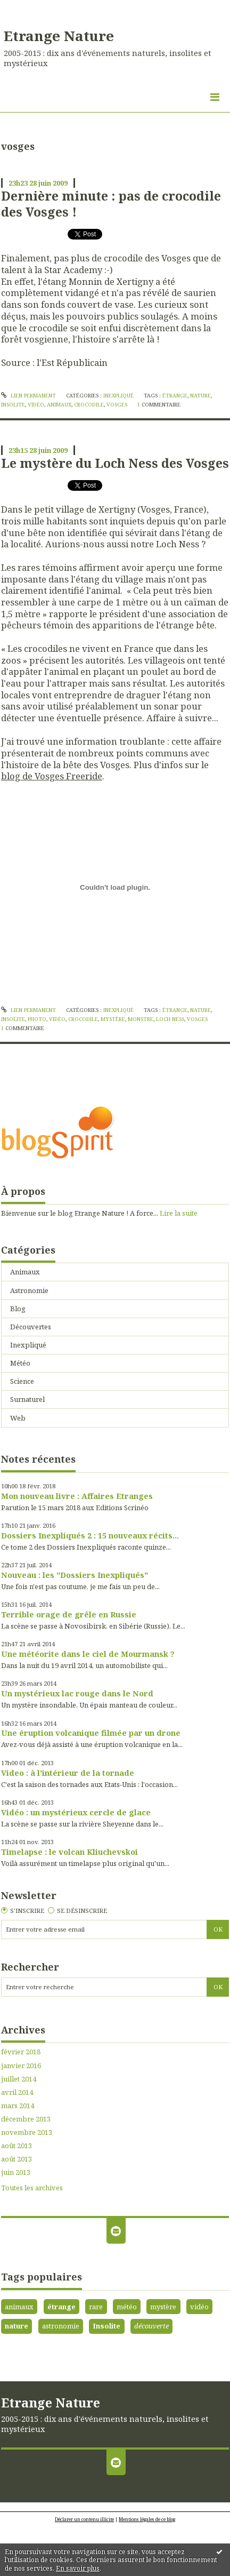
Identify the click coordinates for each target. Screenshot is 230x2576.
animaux (59, 404)
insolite (13, 404)
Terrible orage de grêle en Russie (68, 1614)
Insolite (106, 2326)
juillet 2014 (18, 2079)
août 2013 (16, 2145)
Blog (18, 1308)
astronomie (60, 2326)
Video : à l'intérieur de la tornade (67, 1772)
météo (127, 2306)
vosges (116, 404)
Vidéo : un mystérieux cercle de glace (76, 1812)
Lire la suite (179, 1213)
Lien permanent (28, 395)
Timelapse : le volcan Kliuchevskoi (69, 1851)
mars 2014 (17, 2105)
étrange (174, 395)
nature (200, 395)
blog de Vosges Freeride (51, 776)
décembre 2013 (26, 2119)
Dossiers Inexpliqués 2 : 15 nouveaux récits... (90, 1535)
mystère (113, 1019)
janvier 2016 (21, 2065)
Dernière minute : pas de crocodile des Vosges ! (111, 203)
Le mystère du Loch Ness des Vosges (115, 463)
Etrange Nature (59, 35)
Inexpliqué (118, 395)
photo (37, 1019)
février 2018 (20, 2051)
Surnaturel (27, 1399)
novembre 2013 (26, 2132)
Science (22, 1381)
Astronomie (29, 1290)
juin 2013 (15, 2172)
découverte (151, 2326)
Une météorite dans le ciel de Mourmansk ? (88, 1653)
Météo (20, 1363)
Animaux (25, 1272)
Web (18, 1418)
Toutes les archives (32, 2187)
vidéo (36, 404)
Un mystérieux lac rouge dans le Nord (77, 1693)
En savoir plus (78, 2568)
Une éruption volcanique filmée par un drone (90, 1732)
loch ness (170, 1019)
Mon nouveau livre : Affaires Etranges (77, 1495)
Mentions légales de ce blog (147, 2519)
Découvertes (30, 1326)
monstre (140, 1019)
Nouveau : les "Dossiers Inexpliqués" (74, 1574)
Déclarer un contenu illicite (84, 2519)
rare (96, 2306)
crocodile (89, 404)
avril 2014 (17, 2092)
